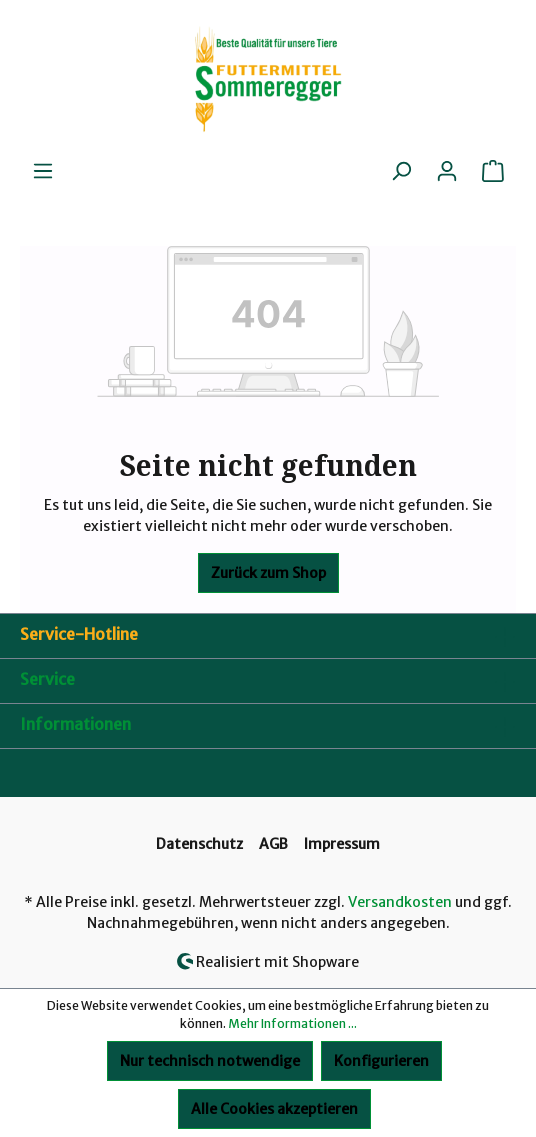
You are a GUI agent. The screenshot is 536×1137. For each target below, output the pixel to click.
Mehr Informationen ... (292, 1023)
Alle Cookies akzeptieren (274, 1109)
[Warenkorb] (493, 171)
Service (47, 679)
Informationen (75, 724)
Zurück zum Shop (268, 573)
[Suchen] (401, 171)
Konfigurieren (381, 1061)
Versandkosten (400, 902)
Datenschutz (199, 844)
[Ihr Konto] (447, 171)
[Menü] (43, 171)
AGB (273, 844)
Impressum (342, 844)
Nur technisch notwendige (210, 1061)
